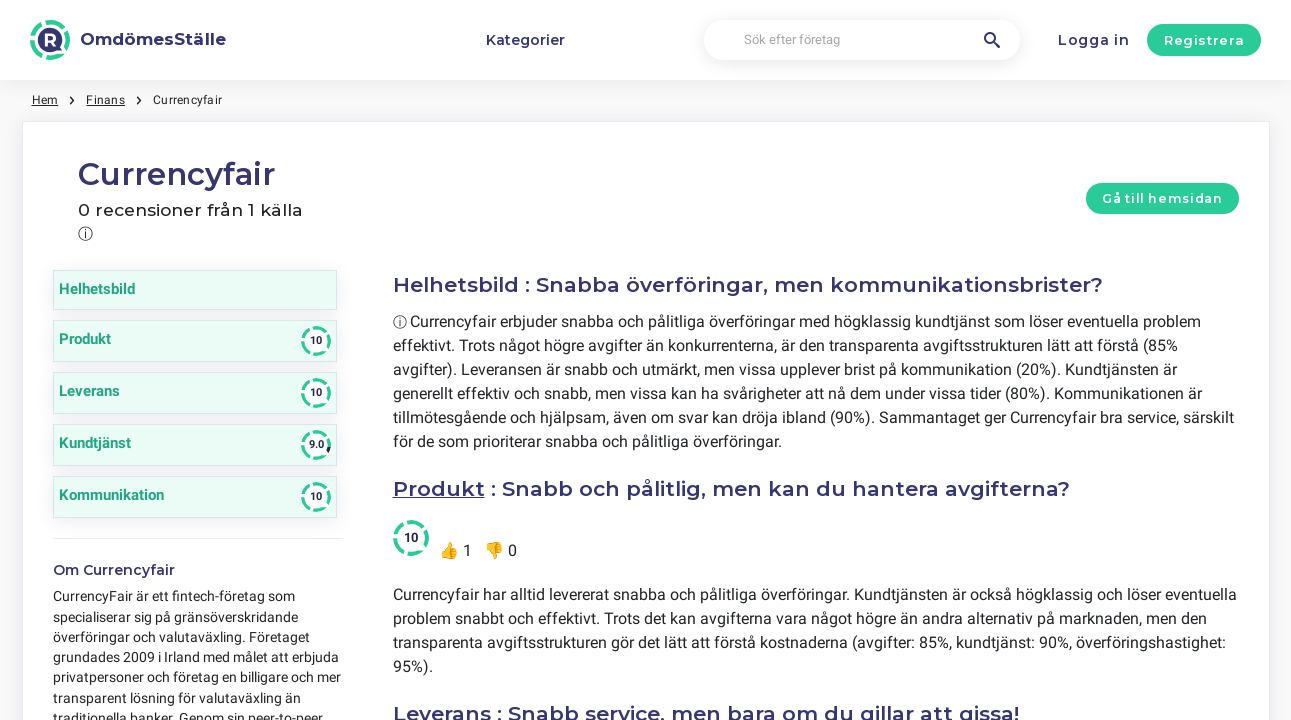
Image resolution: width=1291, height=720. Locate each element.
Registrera (1204, 40)
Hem (45, 100)
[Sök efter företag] (862, 40)
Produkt (439, 488)
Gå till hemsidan (1162, 198)
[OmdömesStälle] (128, 40)
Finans (105, 100)
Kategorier (525, 40)
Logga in (1094, 40)
